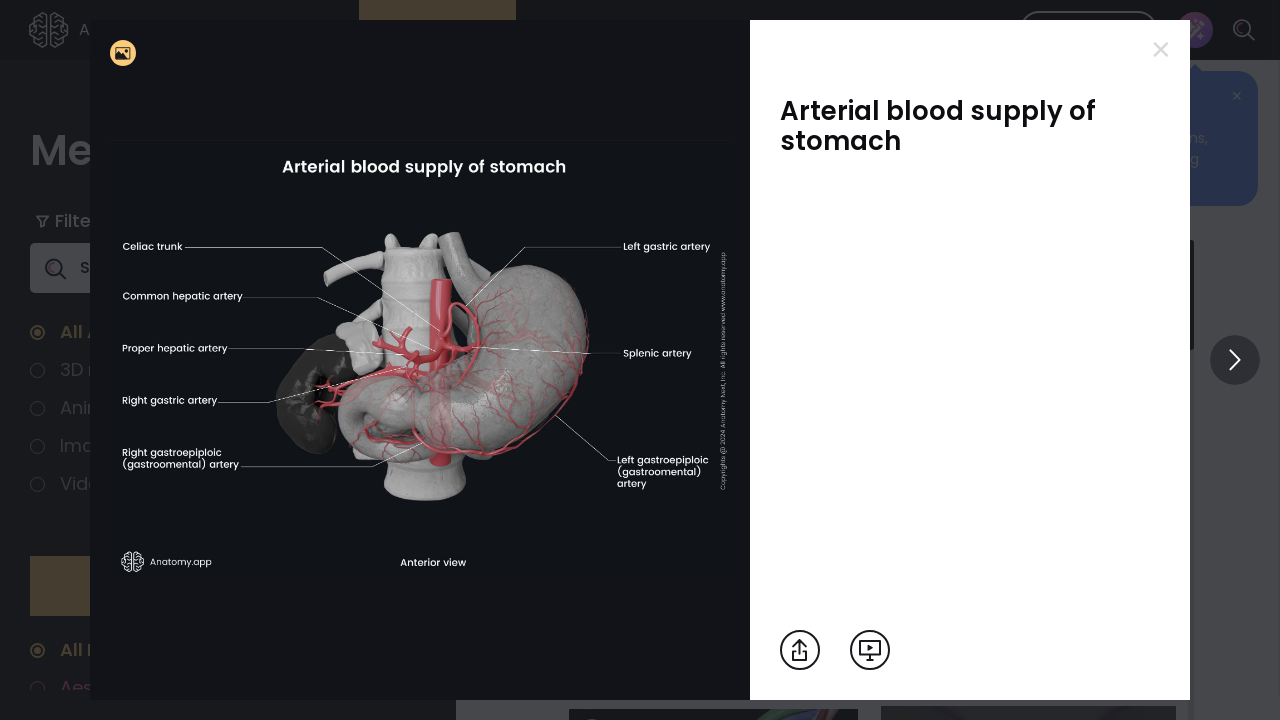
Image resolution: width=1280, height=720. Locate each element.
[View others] (1235, 360)
